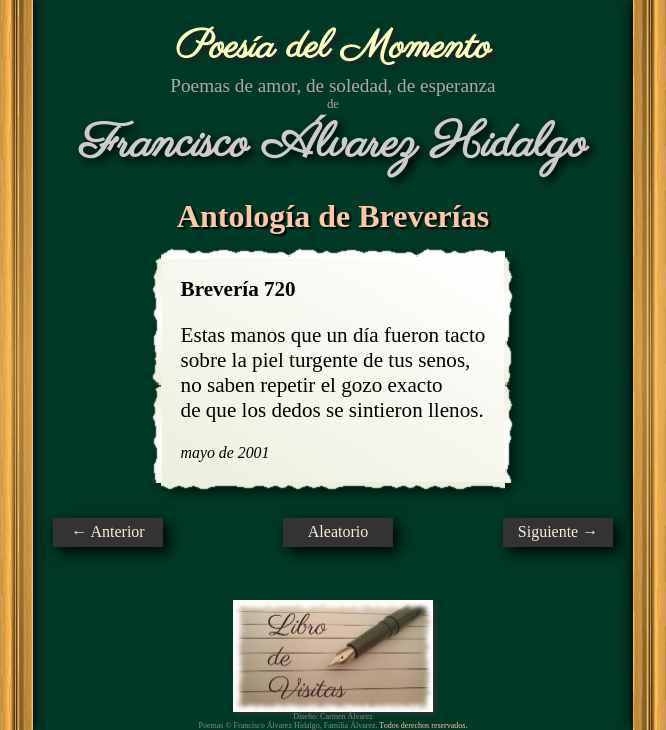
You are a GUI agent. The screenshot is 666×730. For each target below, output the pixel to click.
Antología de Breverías (333, 216)
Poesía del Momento (333, 47)
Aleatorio (338, 531)
